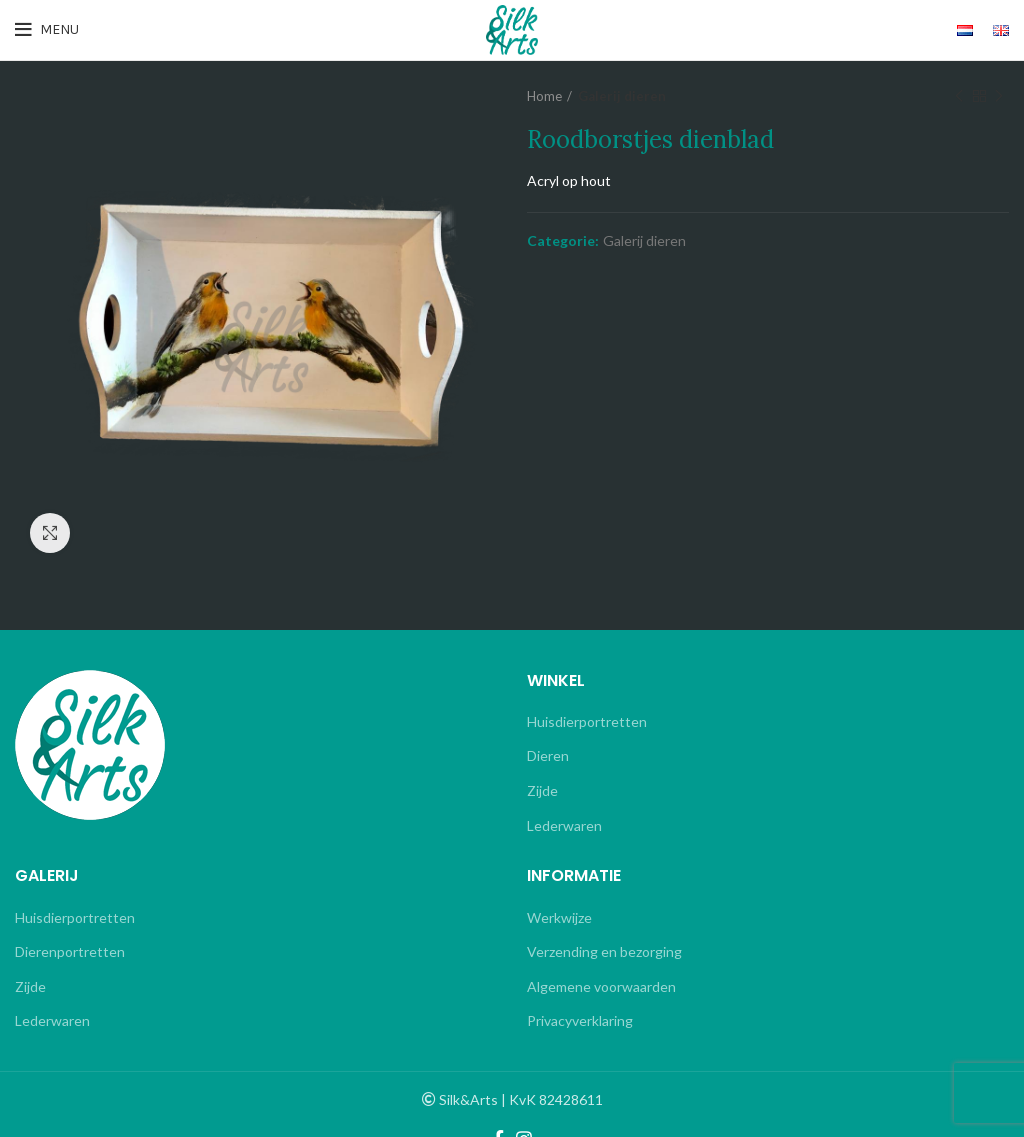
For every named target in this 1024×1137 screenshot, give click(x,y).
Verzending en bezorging (604, 951)
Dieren (548, 755)
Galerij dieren (622, 96)
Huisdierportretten (587, 721)
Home (544, 96)
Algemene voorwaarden (601, 986)
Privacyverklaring (580, 1020)
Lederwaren (564, 825)
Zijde (542, 790)
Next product (999, 96)
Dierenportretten (70, 951)
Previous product (959, 96)
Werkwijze (559, 917)
